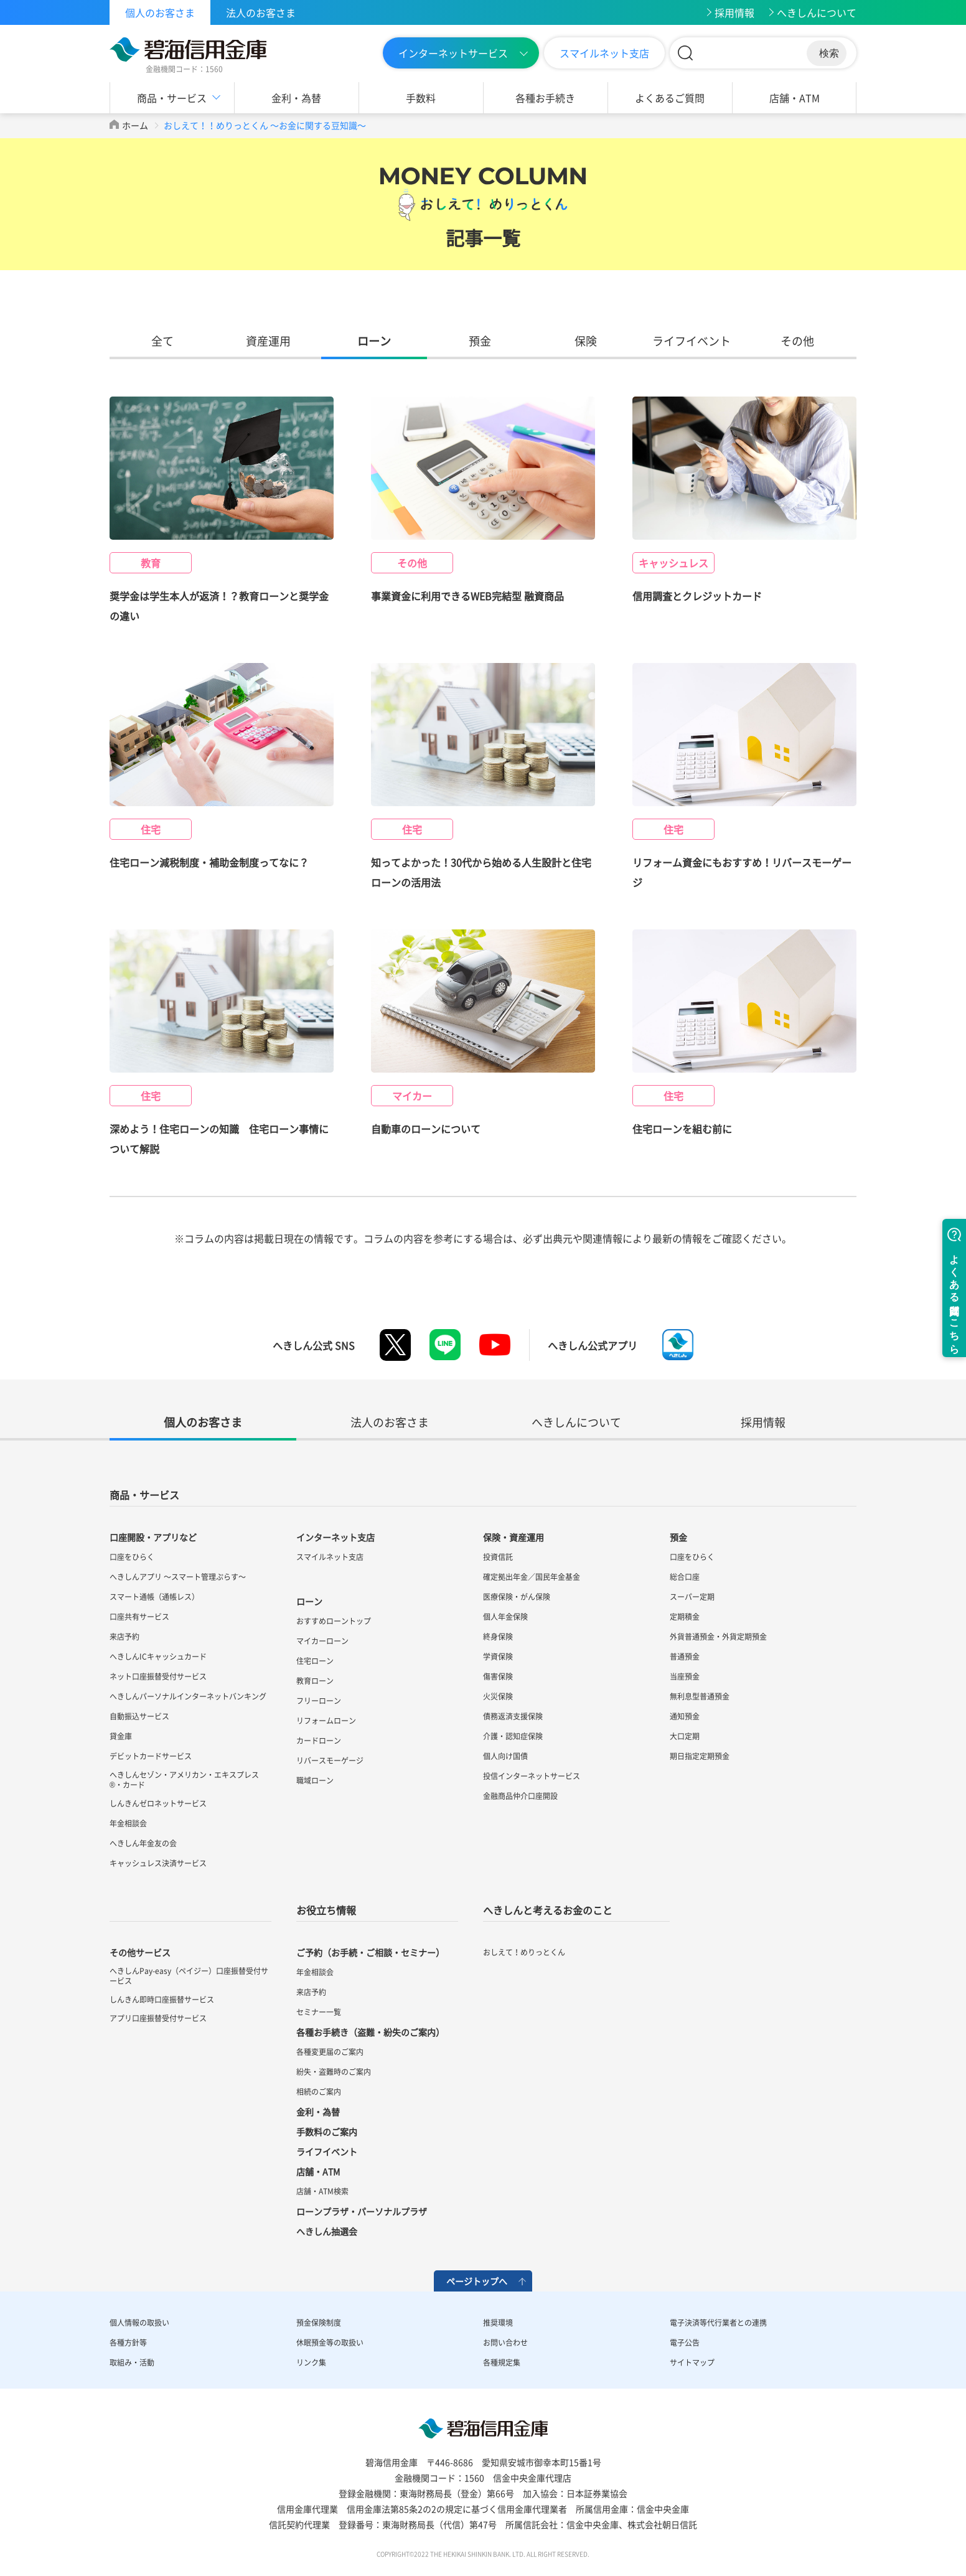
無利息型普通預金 (699, 1696)
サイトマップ (692, 2362)
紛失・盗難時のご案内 (333, 2071)
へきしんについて (816, 12)
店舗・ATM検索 (322, 2191)
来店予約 (124, 1636)
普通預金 (685, 1656)
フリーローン (318, 1700)
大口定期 (685, 1736)
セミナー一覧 (318, 2012)
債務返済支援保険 (513, 1716)
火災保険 (498, 1696)
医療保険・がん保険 (516, 1596)
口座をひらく (132, 1557)
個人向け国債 (505, 1756)
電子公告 (685, 2342)
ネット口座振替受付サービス (158, 1676)
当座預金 (685, 1676)
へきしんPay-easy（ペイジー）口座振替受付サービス (189, 1975)
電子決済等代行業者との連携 (718, 2322)
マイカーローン (322, 1641)
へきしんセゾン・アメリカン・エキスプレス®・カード (184, 1779)
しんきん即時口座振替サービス (162, 1999)
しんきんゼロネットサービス (158, 1803)
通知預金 (685, 1716)
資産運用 (268, 340)
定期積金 (685, 1616)
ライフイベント (691, 340)
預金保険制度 (318, 2322)
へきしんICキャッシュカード (158, 1656)
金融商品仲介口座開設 (520, 1796)
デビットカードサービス (151, 1756)
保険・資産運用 (513, 1537)
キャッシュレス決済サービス (158, 1863)
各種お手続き (545, 97)
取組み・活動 (132, 2362)
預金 (480, 340)
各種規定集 (501, 2362)
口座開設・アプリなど (153, 1537)
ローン (374, 340)
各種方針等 (128, 2342)
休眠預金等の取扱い (329, 2342)
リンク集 (311, 2362)
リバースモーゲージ (329, 1760)
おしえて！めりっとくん (524, 1952)
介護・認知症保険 (513, 1736)
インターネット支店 (335, 1537)
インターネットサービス (453, 52)
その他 (797, 340)
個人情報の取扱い (139, 2322)
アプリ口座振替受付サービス (158, 2018)
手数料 (421, 97)
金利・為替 (296, 97)
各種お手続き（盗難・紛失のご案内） (370, 2032)
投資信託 (498, 1557)
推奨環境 (498, 2322)
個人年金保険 (505, 1616)
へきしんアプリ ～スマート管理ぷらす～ (178, 1576)
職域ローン (315, 1780)
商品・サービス (172, 97)
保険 (585, 340)
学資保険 (498, 1656)
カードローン (318, 1740)
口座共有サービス (139, 1616)
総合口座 (685, 1576)
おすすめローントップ (333, 1621)
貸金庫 (121, 1736)
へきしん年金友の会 (143, 1843)
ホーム (135, 125)
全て (162, 340)
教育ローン (315, 1680)
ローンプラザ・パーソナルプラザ (361, 2211)
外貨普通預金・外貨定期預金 (718, 1636)
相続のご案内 (318, 2091)
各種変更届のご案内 (329, 2051)
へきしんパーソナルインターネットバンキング (188, 1696)
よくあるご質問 (670, 97)
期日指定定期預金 (699, 1756)
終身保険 (498, 1636)
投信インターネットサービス (531, 1776)
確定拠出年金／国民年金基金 (531, 1576)
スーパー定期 (692, 1596)
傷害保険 (498, 1676)
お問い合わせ (505, 2342)
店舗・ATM (794, 97)
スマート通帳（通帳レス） (154, 1596)
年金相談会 (128, 1823)
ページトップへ (476, 2281)
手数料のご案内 (326, 2131)
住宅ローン (315, 1660)
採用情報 (734, 12)
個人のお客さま (160, 12)
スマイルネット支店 (604, 52)
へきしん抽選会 (326, 2231)
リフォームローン (326, 1720)
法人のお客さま (261, 12)
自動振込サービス (139, 1716)
